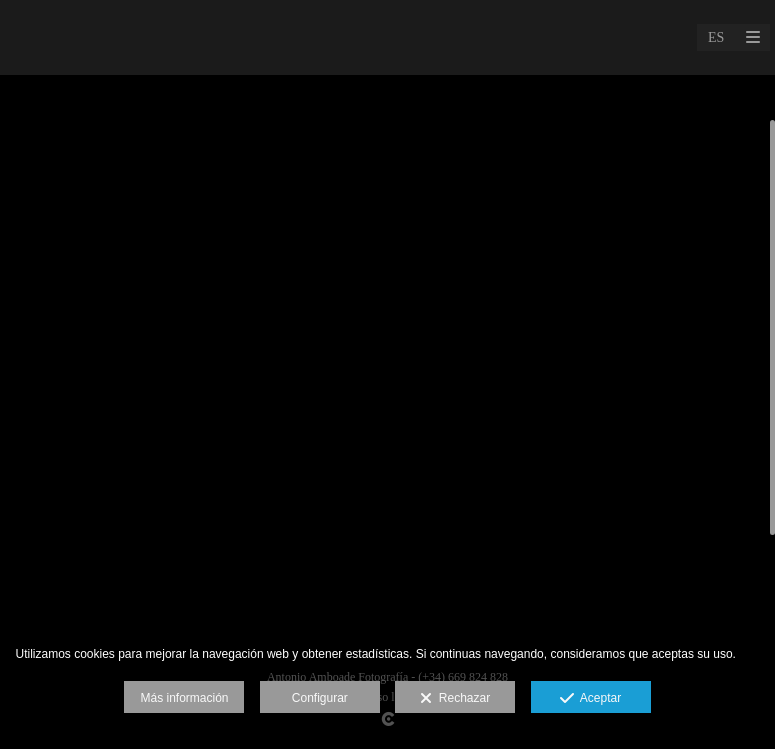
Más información (184, 698)
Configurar (320, 698)
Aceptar (590, 699)
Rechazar (455, 699)
